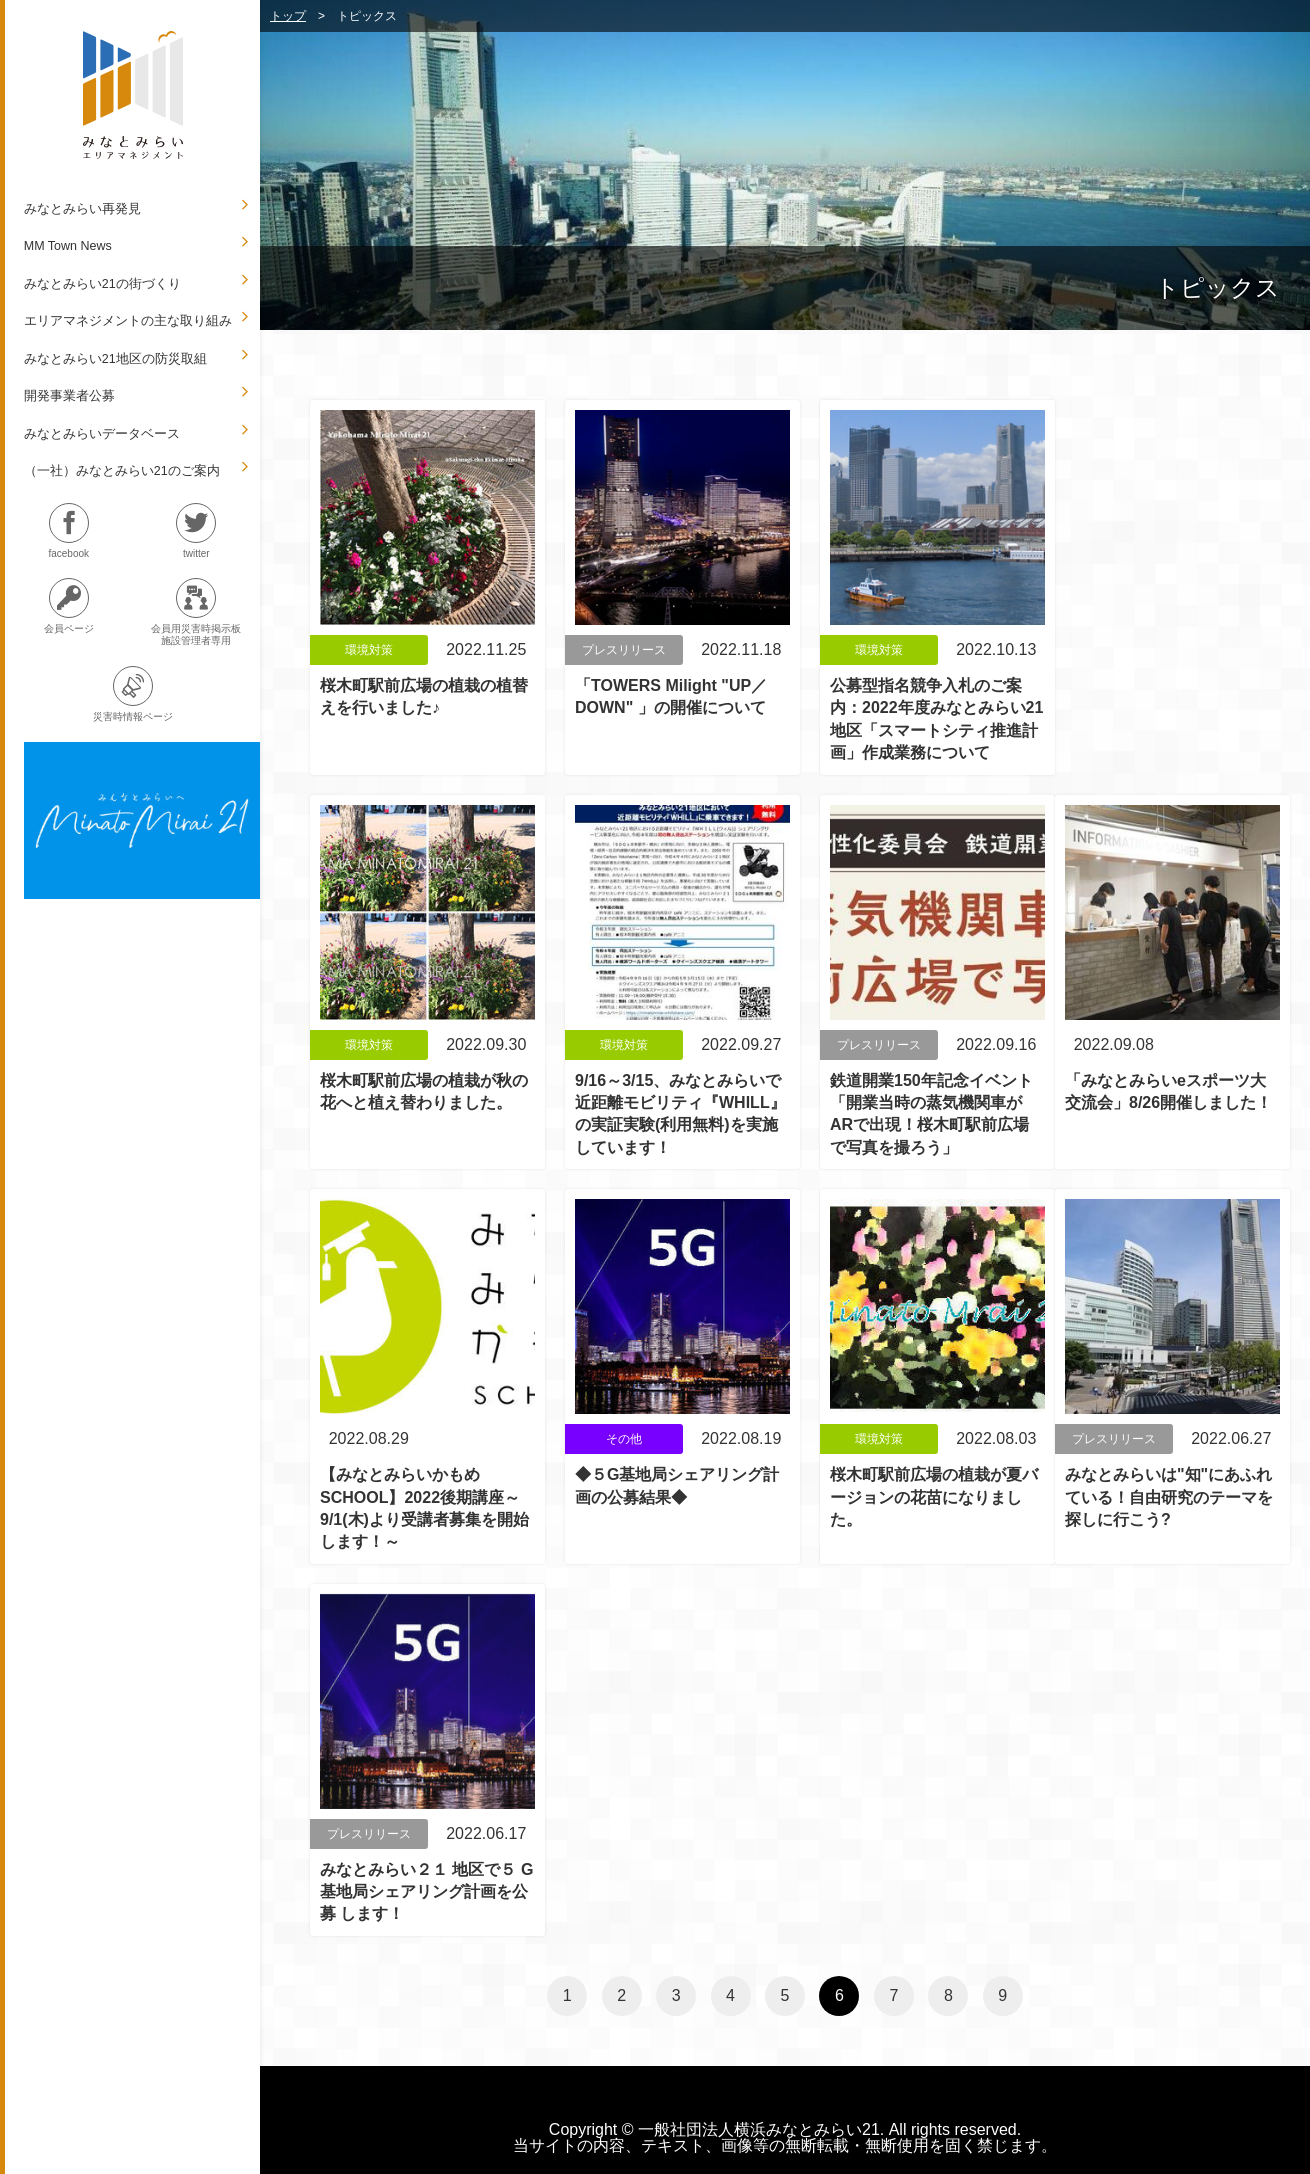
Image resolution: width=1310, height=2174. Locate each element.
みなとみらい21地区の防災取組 (115, 359)
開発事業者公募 (69, 396)
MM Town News (68, 246)
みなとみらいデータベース (102, 434)
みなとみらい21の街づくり (102, 284)
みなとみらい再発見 (82, 209)
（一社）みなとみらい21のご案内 (122, 471)
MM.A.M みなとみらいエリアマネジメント (133, 95)
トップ (288, 16)
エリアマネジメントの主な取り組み (128, 321)
